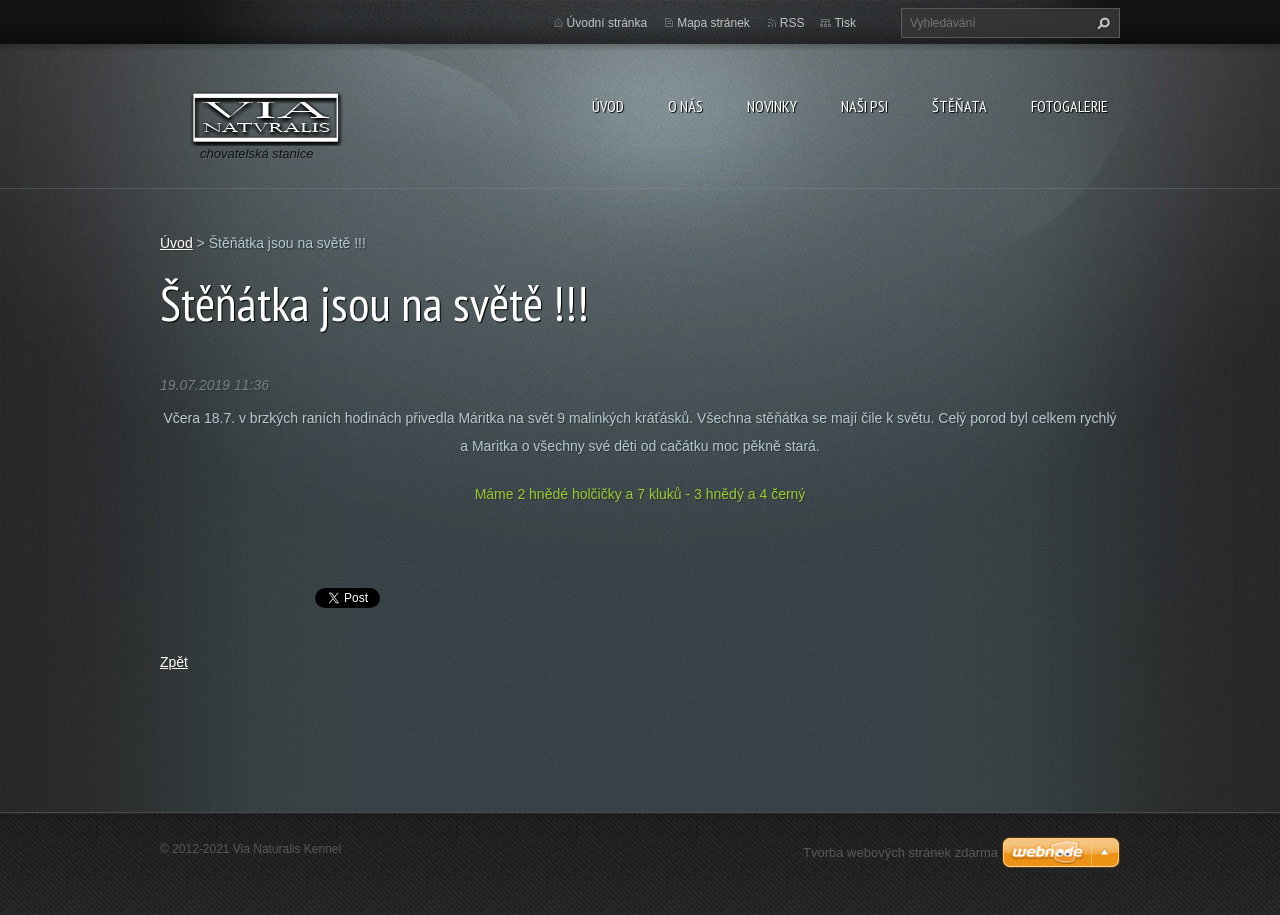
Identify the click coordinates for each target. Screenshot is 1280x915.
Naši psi (864, 106)
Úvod (608, 106)
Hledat (1101, 23)
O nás (685, 106)
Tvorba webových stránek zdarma (900, 852)
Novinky (772, 106)
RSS (792, 23)
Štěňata (959, 106)
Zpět (174, 662)
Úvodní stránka (607, 23)
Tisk (845, 23)
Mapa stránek (713, 23)
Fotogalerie (1069, 106)
